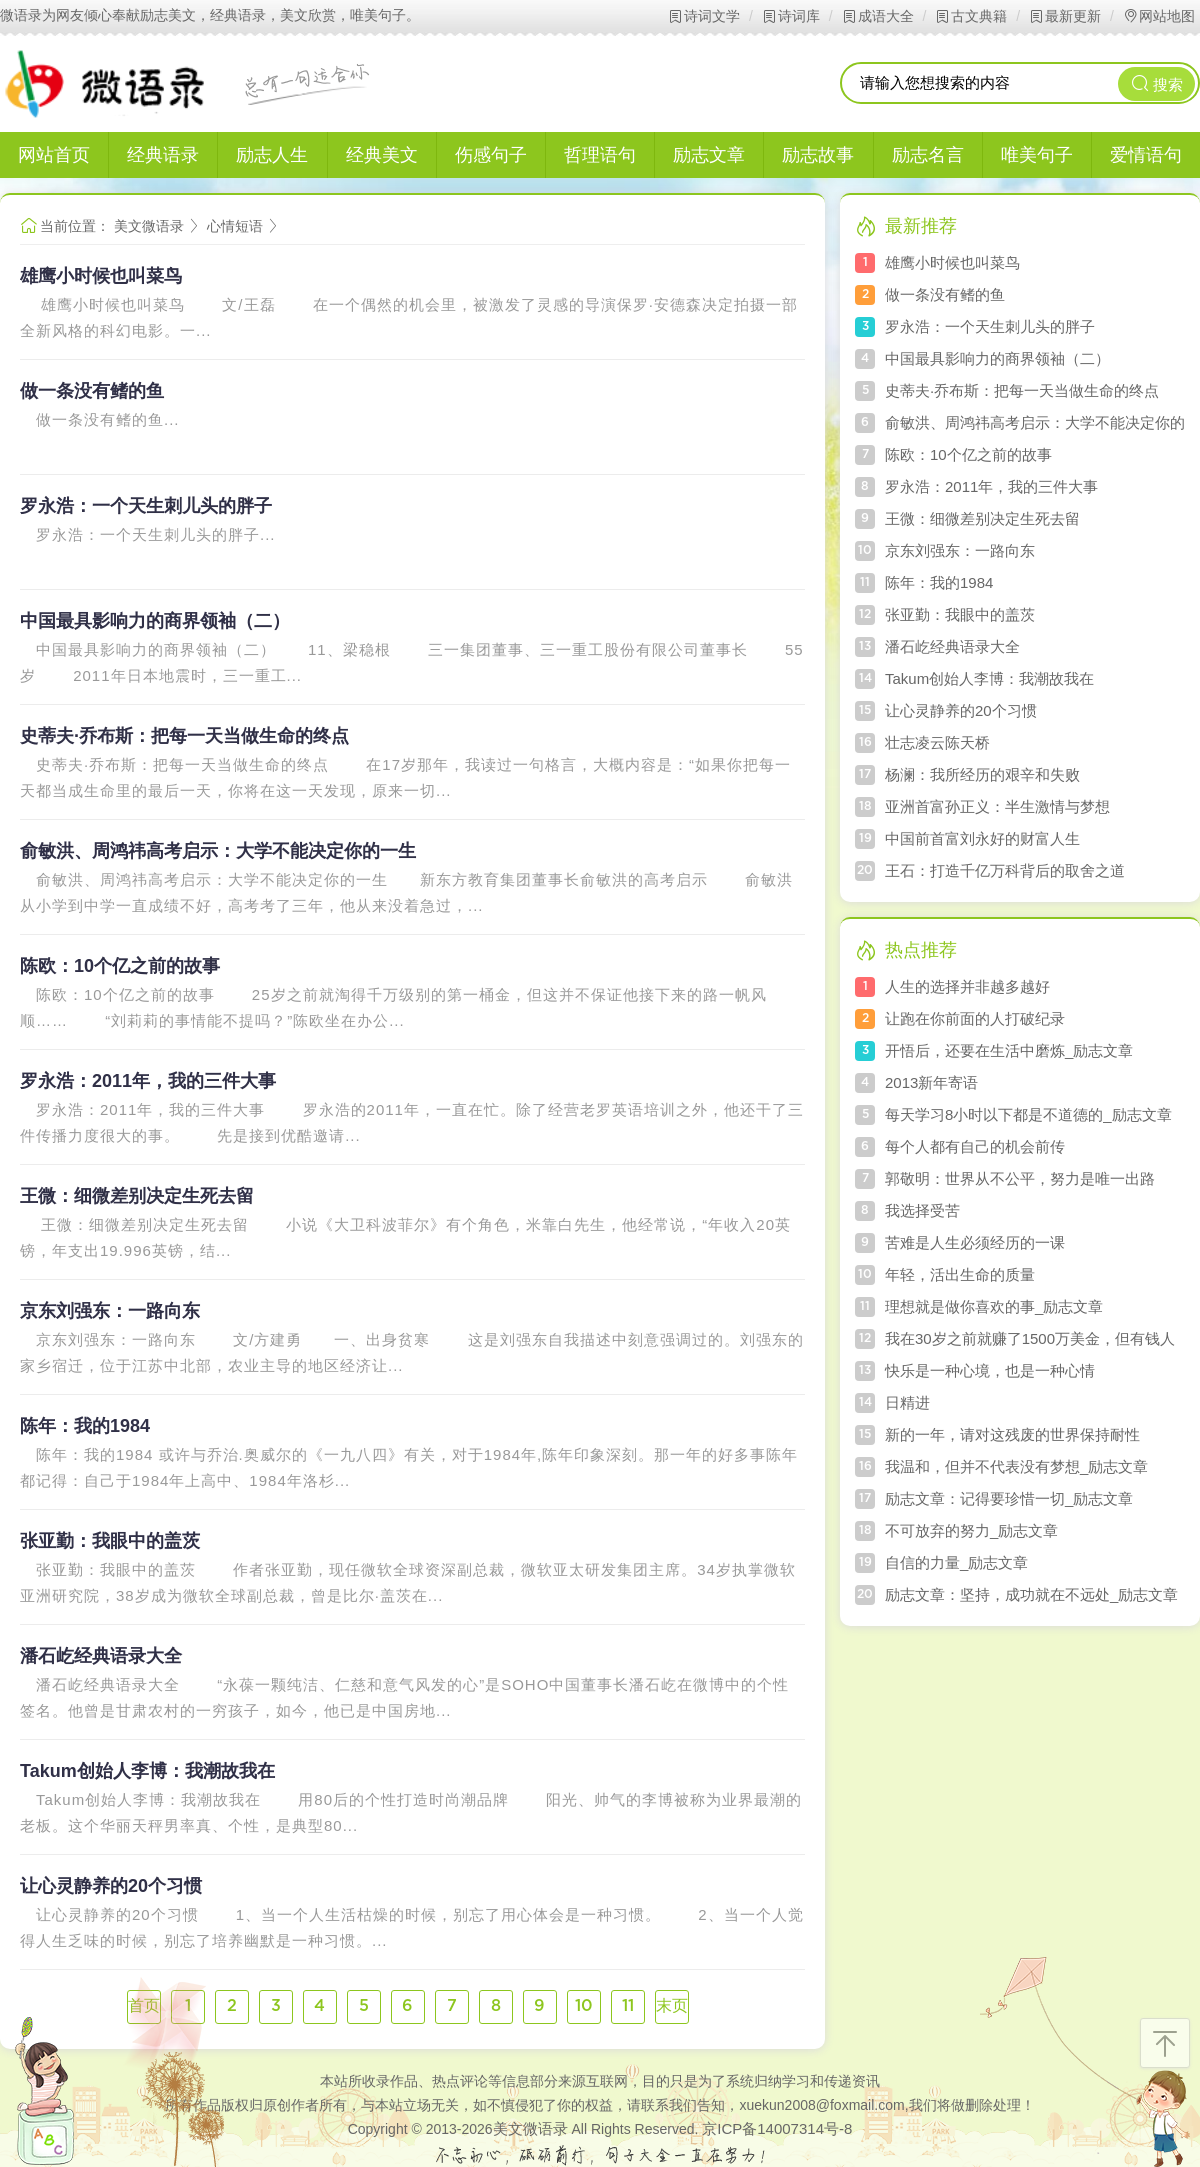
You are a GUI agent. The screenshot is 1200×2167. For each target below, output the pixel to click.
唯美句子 (1037, 155)
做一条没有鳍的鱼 (92, 391)
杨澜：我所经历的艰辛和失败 (982, 774)
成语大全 (877, 16)
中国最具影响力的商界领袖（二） (155, 621)
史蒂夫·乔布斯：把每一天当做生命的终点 (184, 736)
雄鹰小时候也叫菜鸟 (101, 276)
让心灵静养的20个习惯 (111, 1886)
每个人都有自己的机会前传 (975, 1146)
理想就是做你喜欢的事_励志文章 (994, 1306)
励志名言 (928, 155)
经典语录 (163, 155)
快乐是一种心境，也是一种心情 (990, 1370)
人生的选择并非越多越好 (967, 986)
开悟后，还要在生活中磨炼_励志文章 (1009, 1050)
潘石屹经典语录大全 (101, 1656)
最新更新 (1064, 16)
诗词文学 (703, 16)
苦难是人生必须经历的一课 (975, 1242)
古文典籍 (970, 16)
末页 (672, 2006)
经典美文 (382, 155)
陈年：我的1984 (85, 1426)
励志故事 (818, 155)
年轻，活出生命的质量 (960, 1274)
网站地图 (1158, 16)
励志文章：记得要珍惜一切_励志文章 (1009, 1498)
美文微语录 (149, 226)
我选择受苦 (922, 1210)
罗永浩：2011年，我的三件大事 (148, 1081)
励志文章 (709, 155)
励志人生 (272, 155)
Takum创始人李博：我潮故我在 (147, 1771)
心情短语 (235, 226)
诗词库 (790, 16)
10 (584, 2006)
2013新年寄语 (931, 1082)
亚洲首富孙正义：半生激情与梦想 (997, 806)
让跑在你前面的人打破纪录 (975, 1018)
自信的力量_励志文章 (956, 1562)
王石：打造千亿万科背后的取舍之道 (1005, 870)
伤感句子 (491, 155)
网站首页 (54, 155)
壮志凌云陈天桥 (937, 742)
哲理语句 (600, 155)
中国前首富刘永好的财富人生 (982, 838)
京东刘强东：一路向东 (110, 1311)
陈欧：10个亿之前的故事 (120, 966)
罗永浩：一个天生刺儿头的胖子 (146, 506)
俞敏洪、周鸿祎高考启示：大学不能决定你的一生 (218, 851)
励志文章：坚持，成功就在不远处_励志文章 (1031, 1594)
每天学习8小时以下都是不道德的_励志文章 (1028, 1114)
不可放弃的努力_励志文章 (971, 1530)
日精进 (907, 1402)
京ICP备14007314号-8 (777, 2128)
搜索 (1157, 83)
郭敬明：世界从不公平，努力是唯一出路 (1020, 1178)
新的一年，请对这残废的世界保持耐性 (1012, 1434)
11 (628, 2006)
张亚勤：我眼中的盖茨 (110, 1541)
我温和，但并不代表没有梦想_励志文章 (1016, 1466)
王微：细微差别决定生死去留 (137, 1196)
